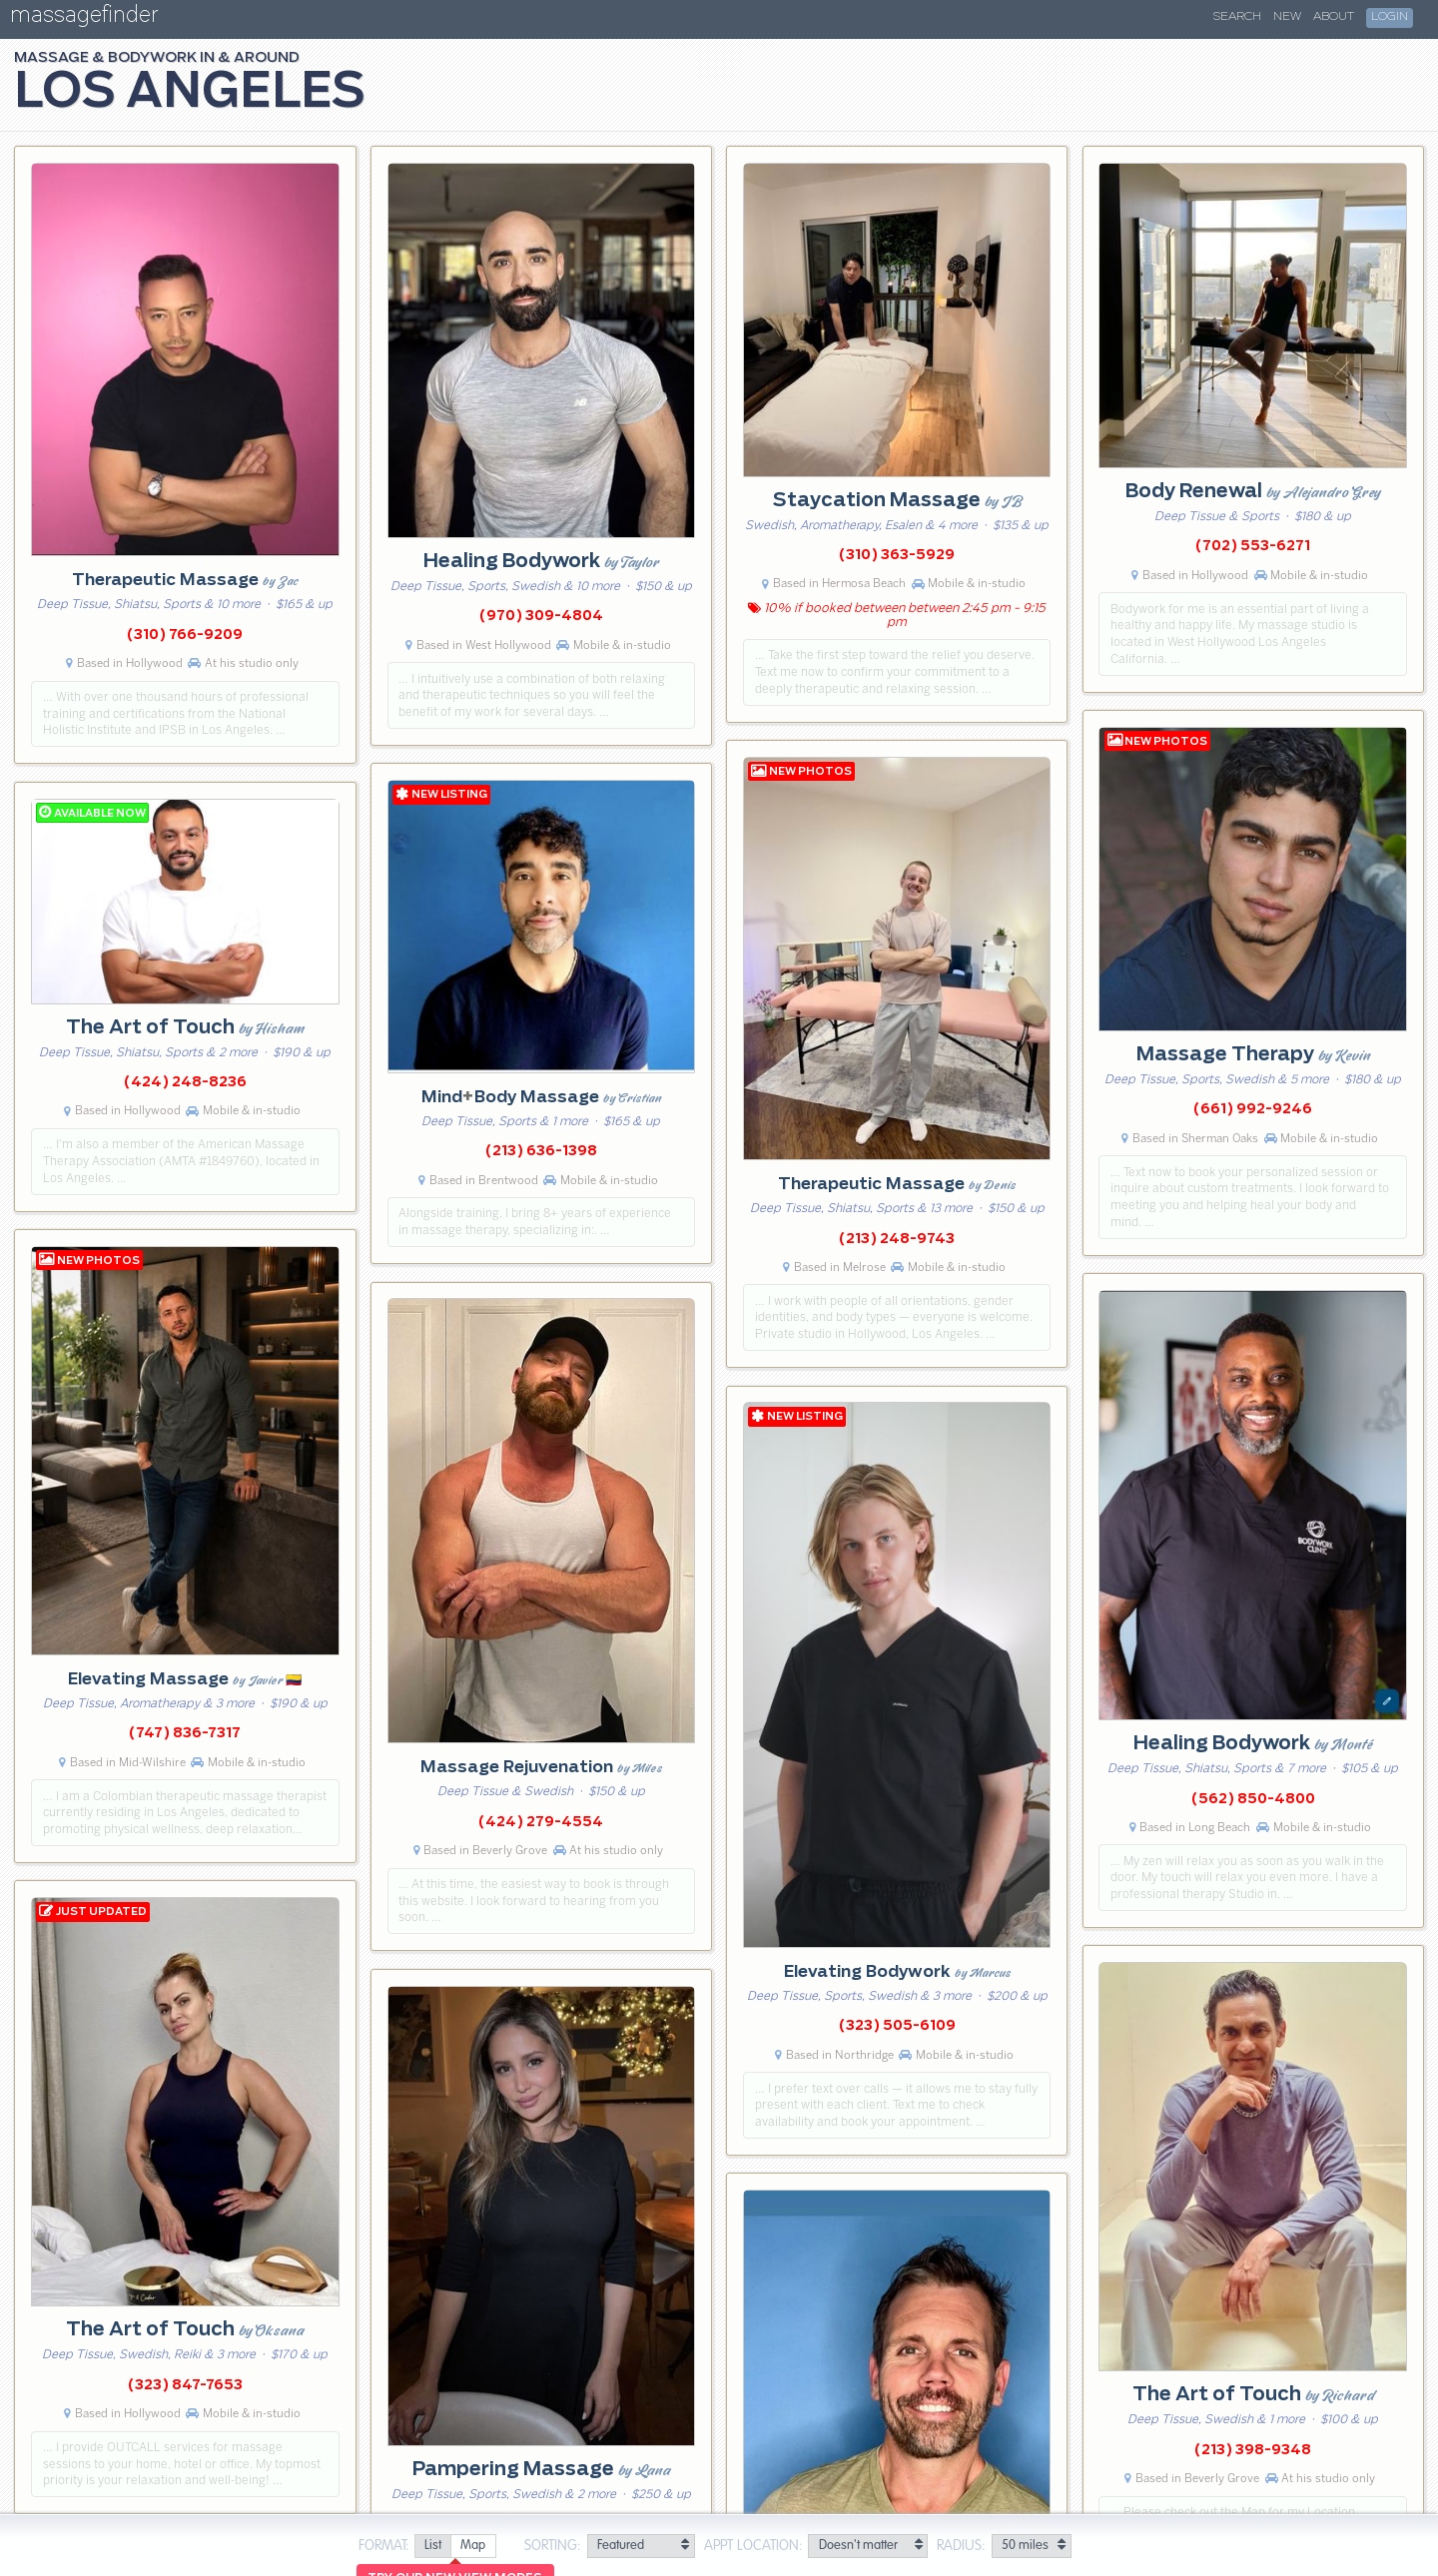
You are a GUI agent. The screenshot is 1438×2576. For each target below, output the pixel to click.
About (1333, 17)
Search (1237, 17)
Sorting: (552, 2546)
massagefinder (84, 18)
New (1287, 17)
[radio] (432, 2546)
